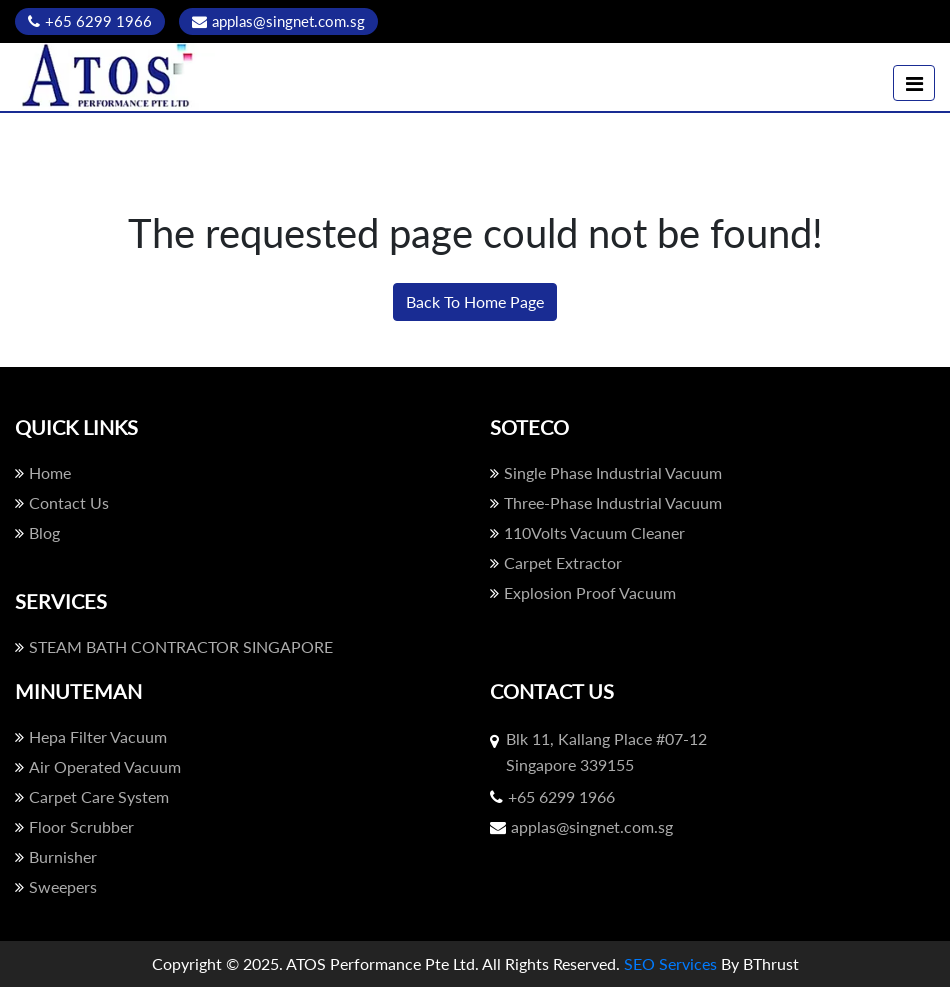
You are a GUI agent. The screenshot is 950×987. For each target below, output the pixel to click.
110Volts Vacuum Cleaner (587, 532)
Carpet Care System (92, 796)
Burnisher (56, 856)
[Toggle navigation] (914, 83)
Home (43, 472)
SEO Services (670, 963)
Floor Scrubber (74, 826)
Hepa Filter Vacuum (91, 736)
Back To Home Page (475, 301)
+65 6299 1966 (90, 21)
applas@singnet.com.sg (278, 21)
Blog (37, 532)
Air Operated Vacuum (98, 766)
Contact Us (62, 502)
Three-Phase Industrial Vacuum (606, 502)
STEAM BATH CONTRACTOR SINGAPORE (174, 646)
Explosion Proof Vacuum (583, 592)
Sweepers (56, 886)
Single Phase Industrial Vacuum (606, 472)
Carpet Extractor (556, 562)
